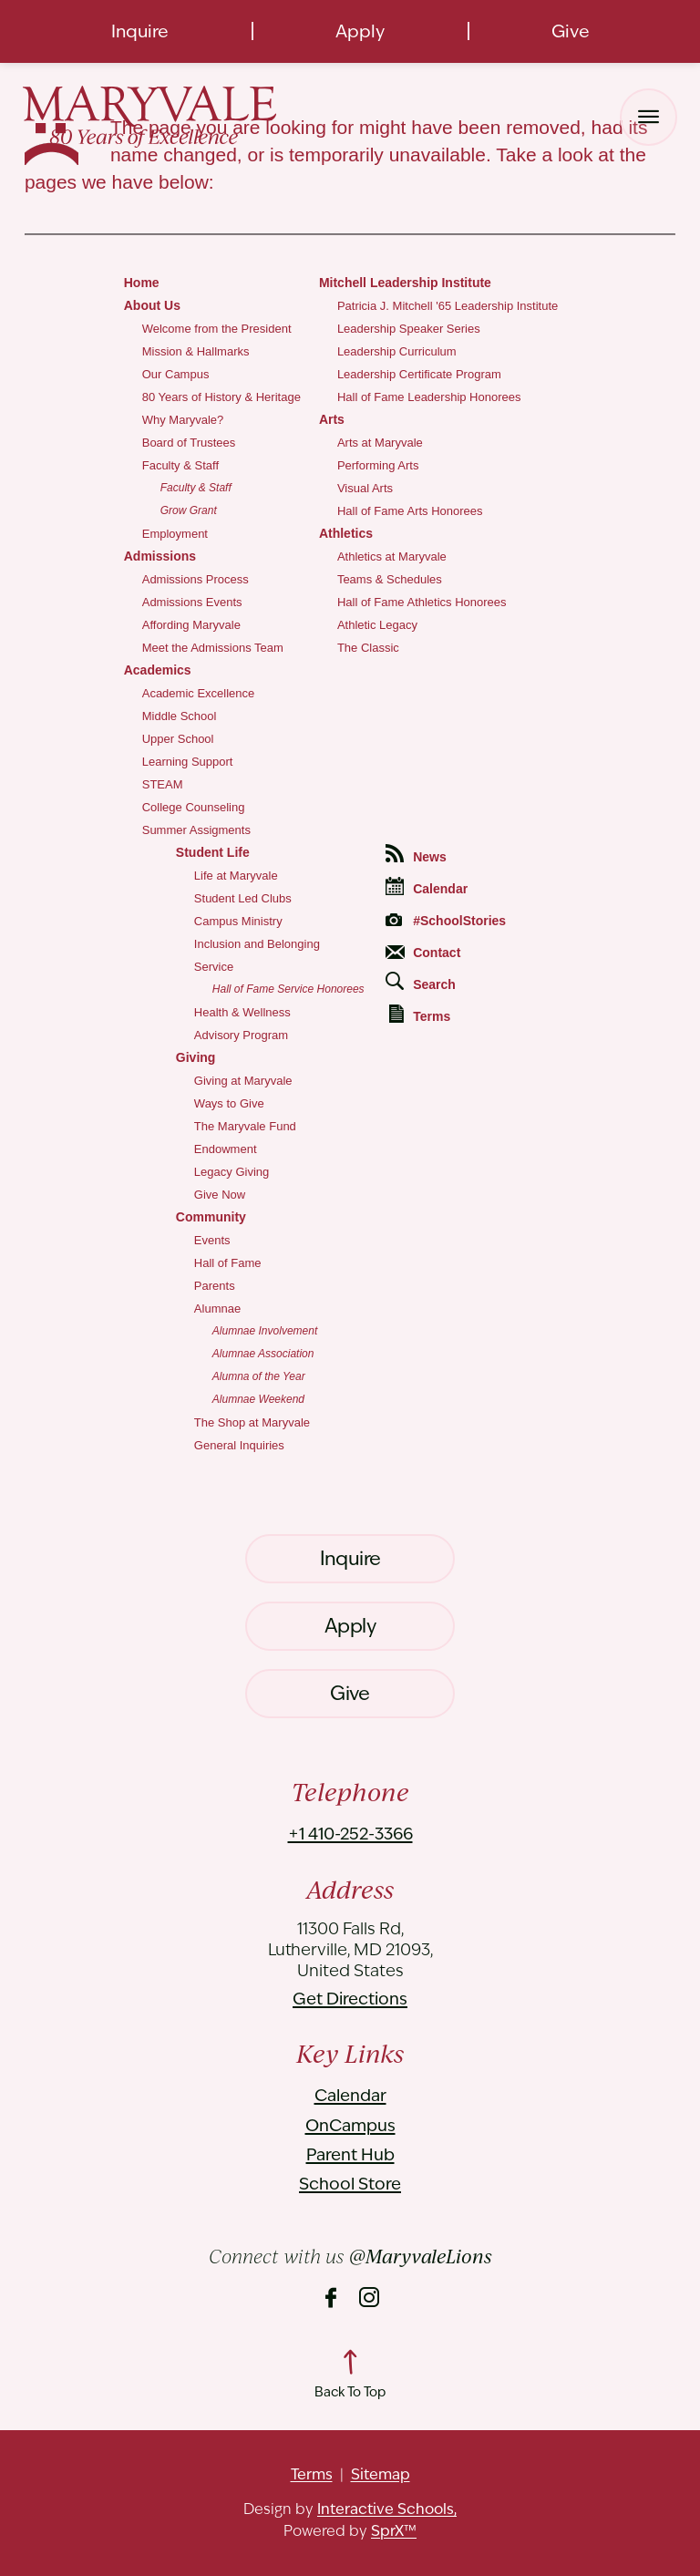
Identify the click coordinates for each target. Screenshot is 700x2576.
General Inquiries (239, 1445)
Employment (175, 534)
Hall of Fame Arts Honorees (410, 511)
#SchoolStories (446, 920)
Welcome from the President (217, 328)
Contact (423, 952)
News (416, 854)
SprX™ (394, 2530)
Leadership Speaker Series (408, 328)
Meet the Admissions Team (212, 647)
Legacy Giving (231, 1172)
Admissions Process (195, 579)
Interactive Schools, (387, 2509)
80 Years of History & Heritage (221, 397)
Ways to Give (229, 1103)
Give (570, 31)
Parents (214, 1286)
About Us (152, 305)
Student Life (213, 852)
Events (212, 1240)
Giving (196, 1057)
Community (211, 1217)
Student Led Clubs (243, 898)
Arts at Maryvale (380, 442)
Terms (419, 1014)
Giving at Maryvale (243, 1080)
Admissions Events (192, 602)
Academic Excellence (198, 693)
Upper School (178, 739)
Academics (157, 670)
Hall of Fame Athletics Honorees (422, 602)
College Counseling (193, 807)
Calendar (427, 886)
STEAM (162, 784)
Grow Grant (188, 510)
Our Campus (176, 374)
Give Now (219, 1194)
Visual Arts (365, 488)
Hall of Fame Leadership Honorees (429, 397)
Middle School (179, 716)
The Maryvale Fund (245, 1126)
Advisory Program (241, 1035)
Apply (360, 31)
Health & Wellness (242, 1012)
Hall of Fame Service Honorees (288, 989)
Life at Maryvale (236, 875)
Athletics (346, 533)
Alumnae (217, 1308)
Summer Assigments (196, 830)
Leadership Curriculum (397, 351)
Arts (332, 419)
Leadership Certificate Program (419, 374)
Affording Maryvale (191, 625)
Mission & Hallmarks (196, 351)
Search (421, 982)
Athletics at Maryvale (392, 556)
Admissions (160, 556)
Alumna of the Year (258, 1376)
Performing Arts (378, 465)
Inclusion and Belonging (257, 944)
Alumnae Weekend (258, 1399)
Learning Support (187, 761)
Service (213, 967)
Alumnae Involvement (264, 1330)
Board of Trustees (189, 442)
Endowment (225, 1149)
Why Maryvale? (183, 420)
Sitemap (380, 2474)
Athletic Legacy (377, 625)
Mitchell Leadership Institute (405, 282)
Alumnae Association (263, 1353)
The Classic (368, 647)
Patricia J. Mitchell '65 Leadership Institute (447, 306)
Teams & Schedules (389, 579)
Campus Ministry (238, 921)
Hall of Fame (228, 1263)
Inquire (140, 31)
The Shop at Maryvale (252, 1422)
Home (142, 282)
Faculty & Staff (180, 465)
